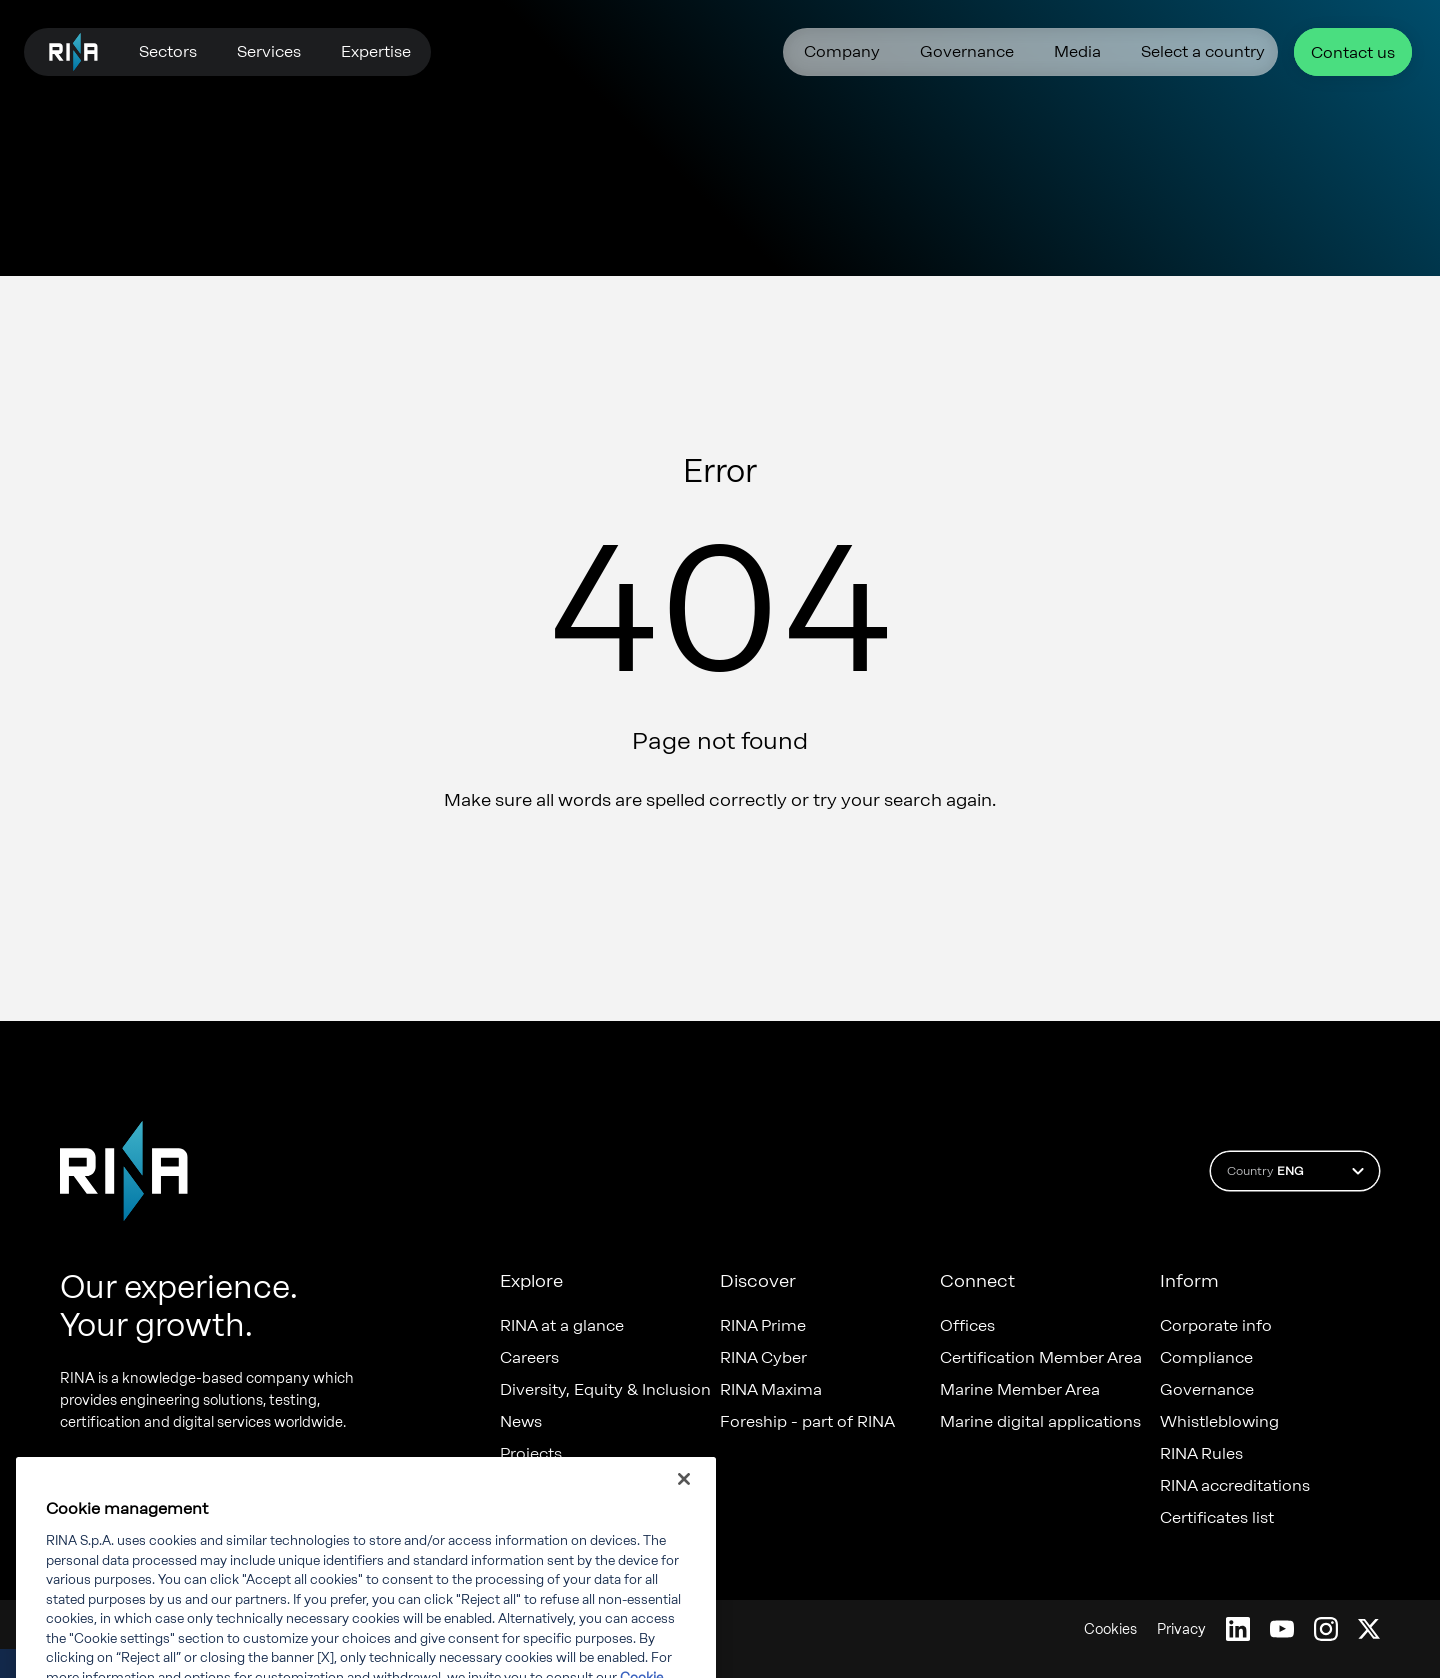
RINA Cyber (763, 1358)
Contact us (1353, 52)
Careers (529, 1358)
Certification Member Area (1041, 1358)
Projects (531, 1454)
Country (1298, 1171)
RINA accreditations (1235, 1486)
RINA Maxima (771, 1390)
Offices (967, 1326)
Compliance (1206, 1358)
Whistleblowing (1219, 1422)
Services (269, 51)
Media (1077, 51)
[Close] (684, 1498)
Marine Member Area (1020, 1390)
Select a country (1203, 51)
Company (842, 51)
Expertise (376, 51)
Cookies (1110, 1629)
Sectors (168, 51)
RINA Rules (1201, 1454)
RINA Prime (763, 1326)
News (521, 1422)
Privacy (1181, 1629)
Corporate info (1216, 1326)
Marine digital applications (1040, 1422)
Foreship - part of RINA (807, 1422)
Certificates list (1217, 1518)
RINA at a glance (562, 1326)
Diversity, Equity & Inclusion (605, 1390)
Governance (967, 51)
